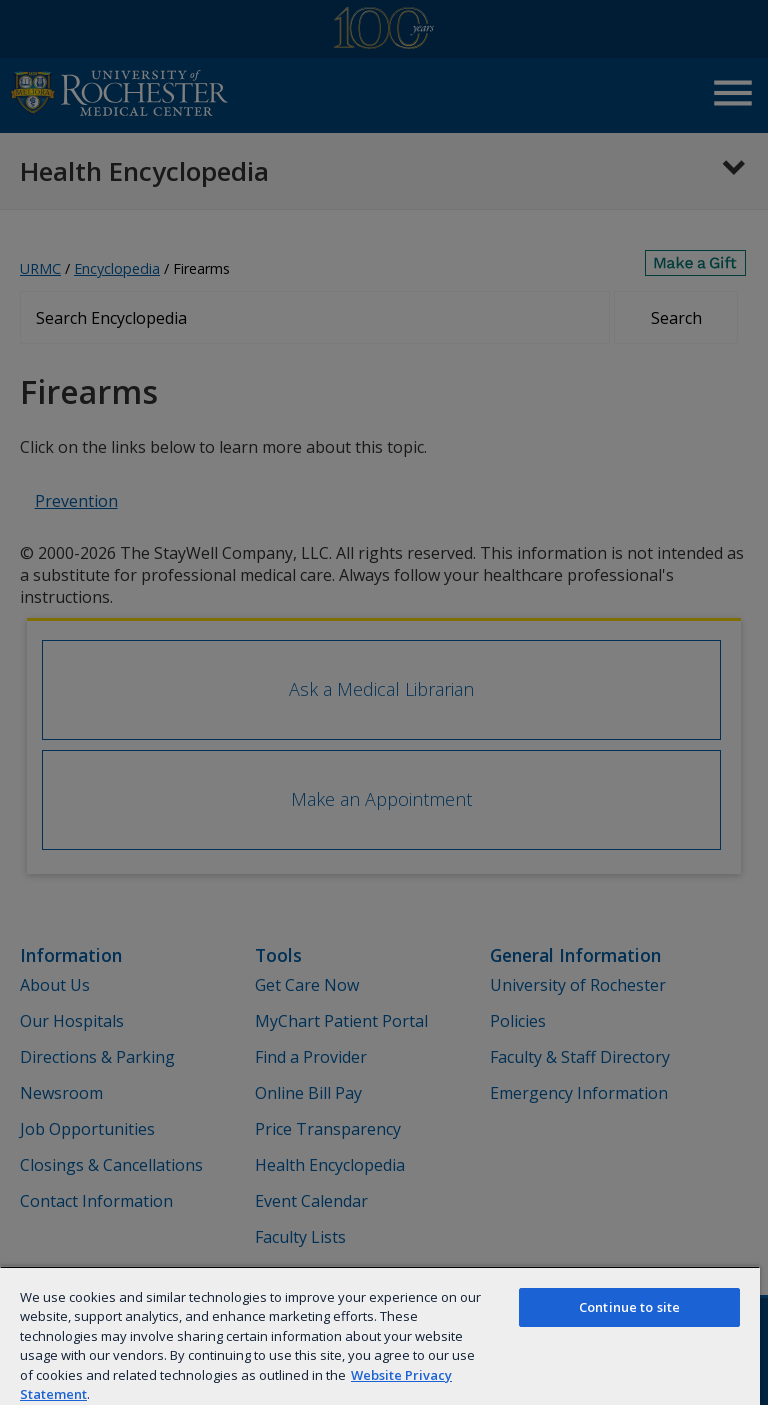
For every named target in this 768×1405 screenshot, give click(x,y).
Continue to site (629, 1307)
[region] (380, 1335)
